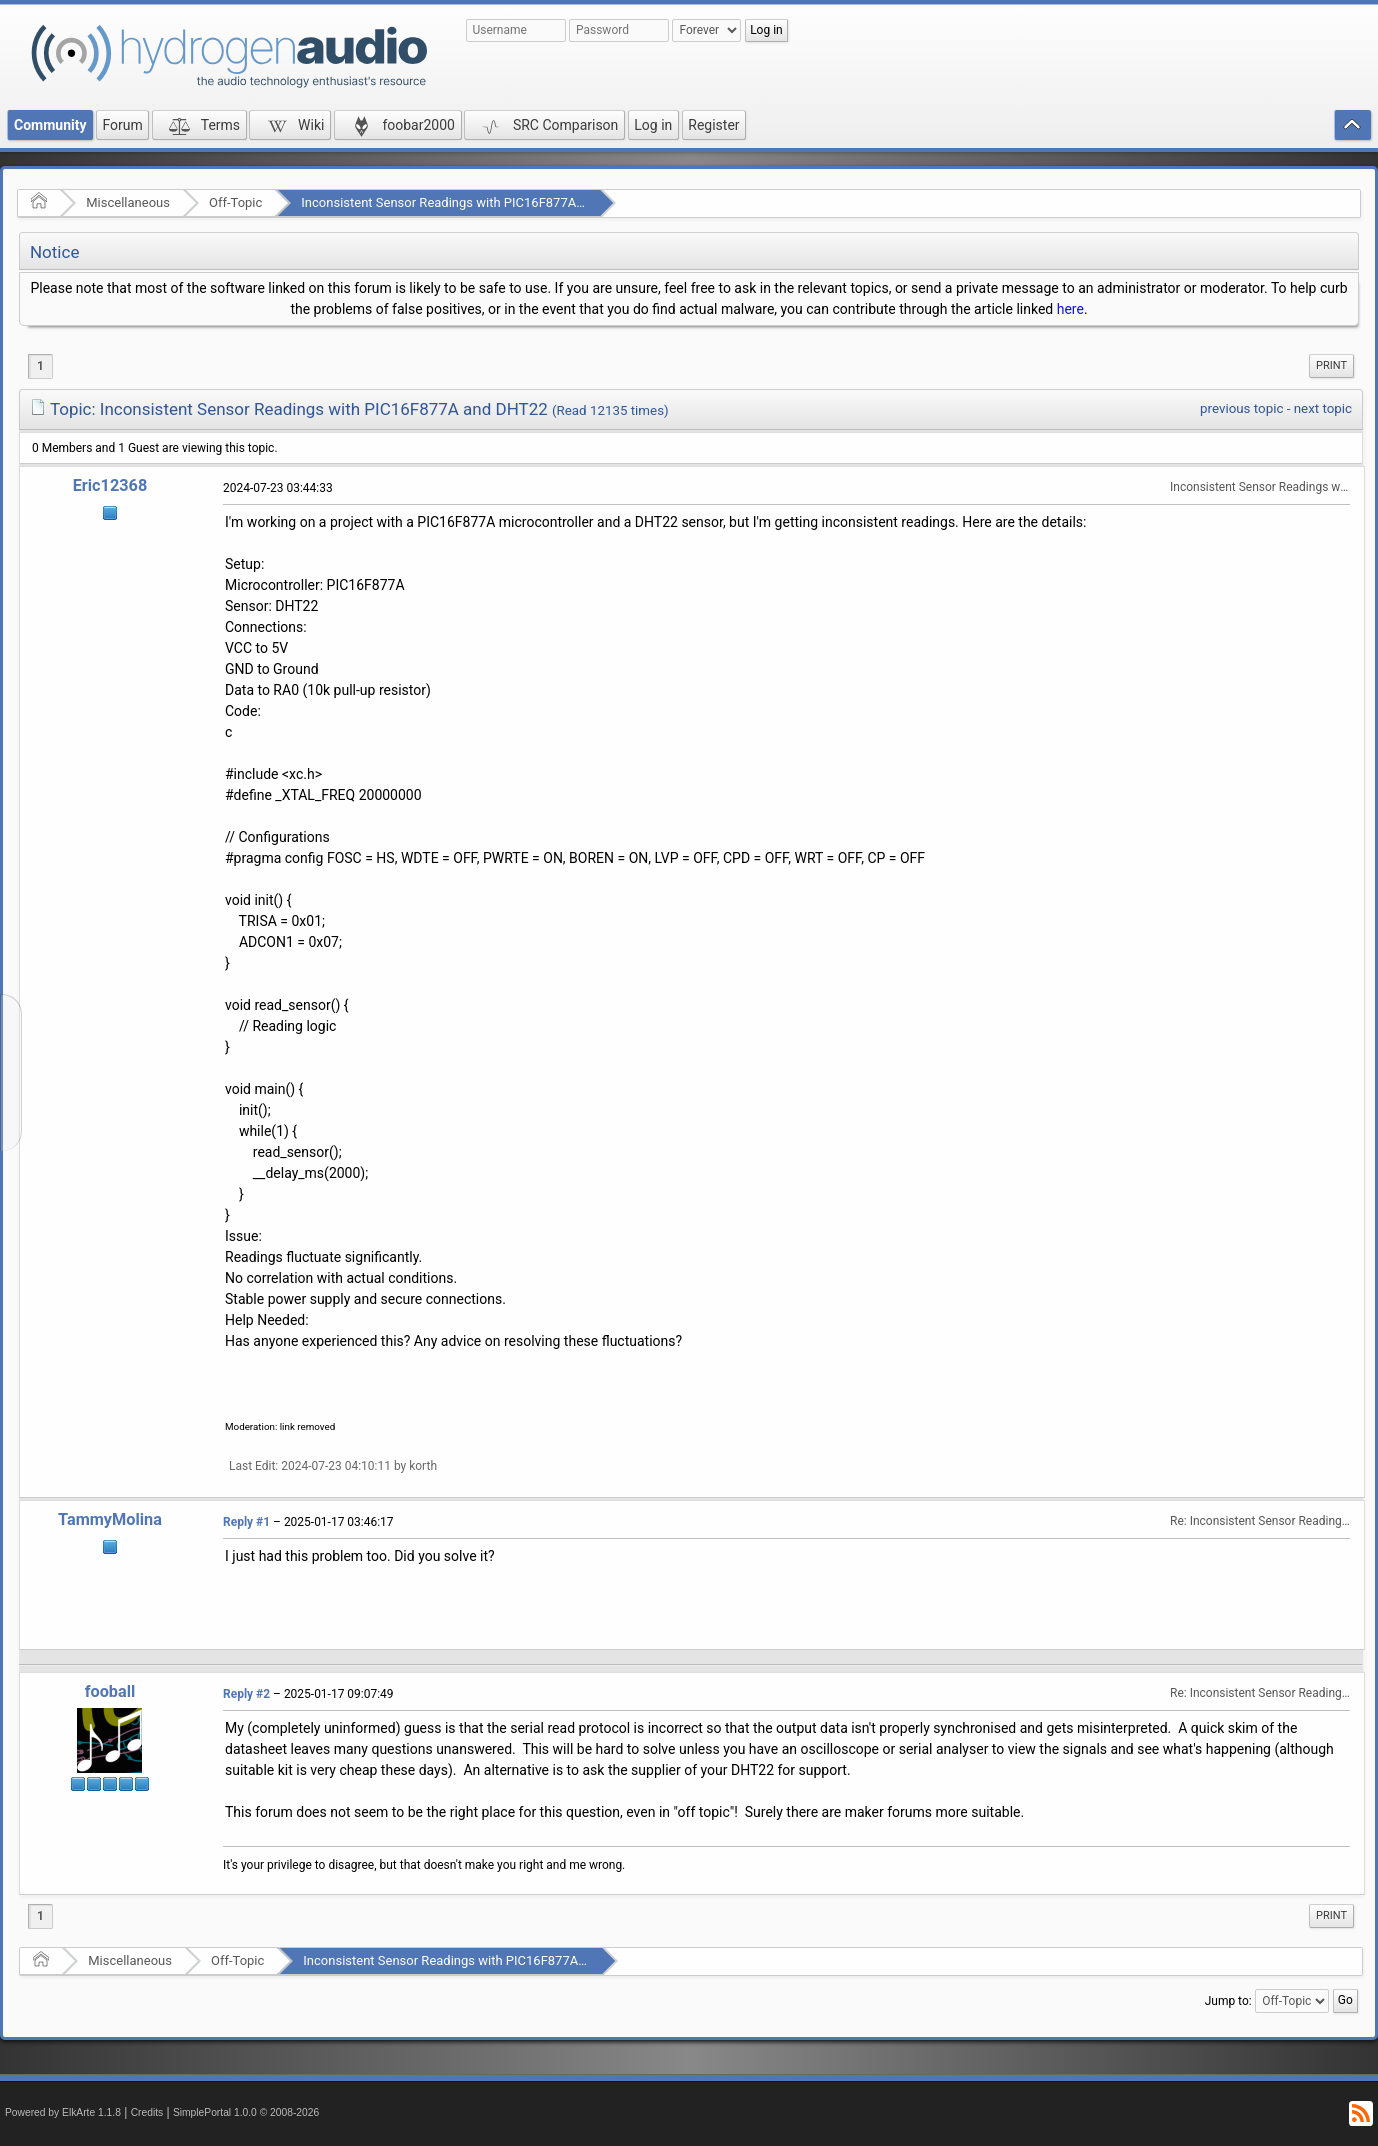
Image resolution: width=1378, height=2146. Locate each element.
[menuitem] (1331, 366)
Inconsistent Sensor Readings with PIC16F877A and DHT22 (472, 202)
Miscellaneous (128, 202)
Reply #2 (246, 1694)
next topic (1323, 408)
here (1070, 309)
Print (1331, 365)
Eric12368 (110, 485)
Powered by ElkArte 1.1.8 (63, 2112)
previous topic (1241, 408)
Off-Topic (235, 202)
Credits (147, 2112)
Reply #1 (246, 1522)
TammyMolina (110, 1519)
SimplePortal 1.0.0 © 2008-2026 (246, 2112)
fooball (110, 1691)
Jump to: (1228, 2001)
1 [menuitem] (40, 366)
